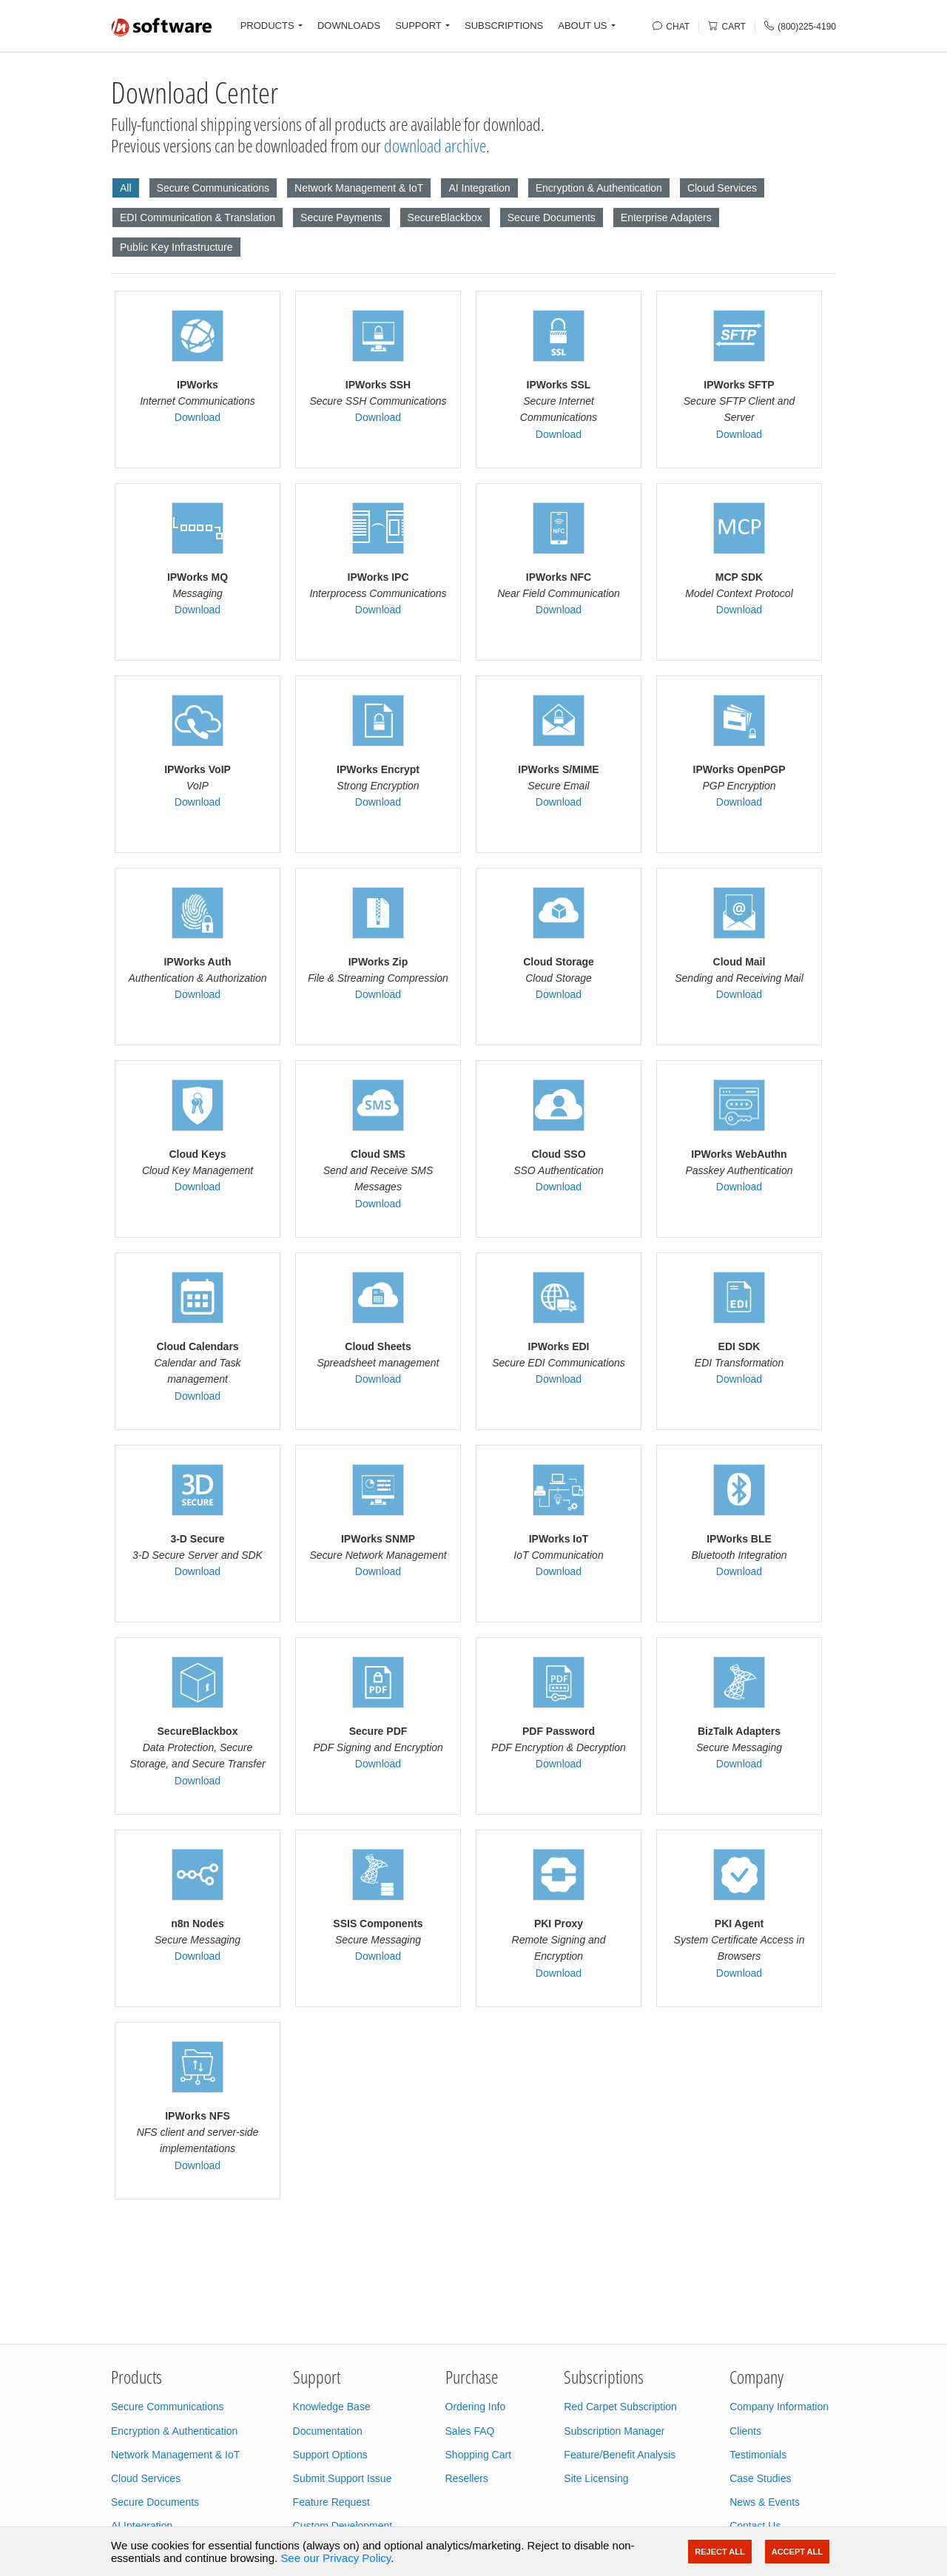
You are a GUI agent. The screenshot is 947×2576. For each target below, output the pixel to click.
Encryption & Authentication (599, 188)
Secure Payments (341, 217)
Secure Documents (552, 217)
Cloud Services (722, 188)
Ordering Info (475, 2407)
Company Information (779, 2407)
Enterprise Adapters (666, 217)
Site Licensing (596, 2478)
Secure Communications (213, 188)
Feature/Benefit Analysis (619, 2455)
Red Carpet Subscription (620, 2407)
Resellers (466, 2478)
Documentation (328, 2431)
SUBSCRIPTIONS (504, 25)
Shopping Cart (478, 2455)
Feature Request (331, 2502)
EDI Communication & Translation (197, 217)
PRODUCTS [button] (267, 25)
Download (197, 417)
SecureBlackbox (445, 217)
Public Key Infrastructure (176, 247)
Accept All (797, 2551)
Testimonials (757, 2455)
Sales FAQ (470, 2431)
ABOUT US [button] (582, 25)
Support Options (330, 2455)
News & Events (764, 2502)
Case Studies (760, 2478)
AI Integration (479, 188)
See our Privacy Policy (335, 2558)
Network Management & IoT (358, 188)
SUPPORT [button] (418, 25)
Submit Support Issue (342, 2478)
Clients (745, 2431)
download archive (435, 145)
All (126, 188)
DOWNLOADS (348, 25)
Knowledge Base (332, 2407)
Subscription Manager (614, 2431)
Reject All (719, 2551)
